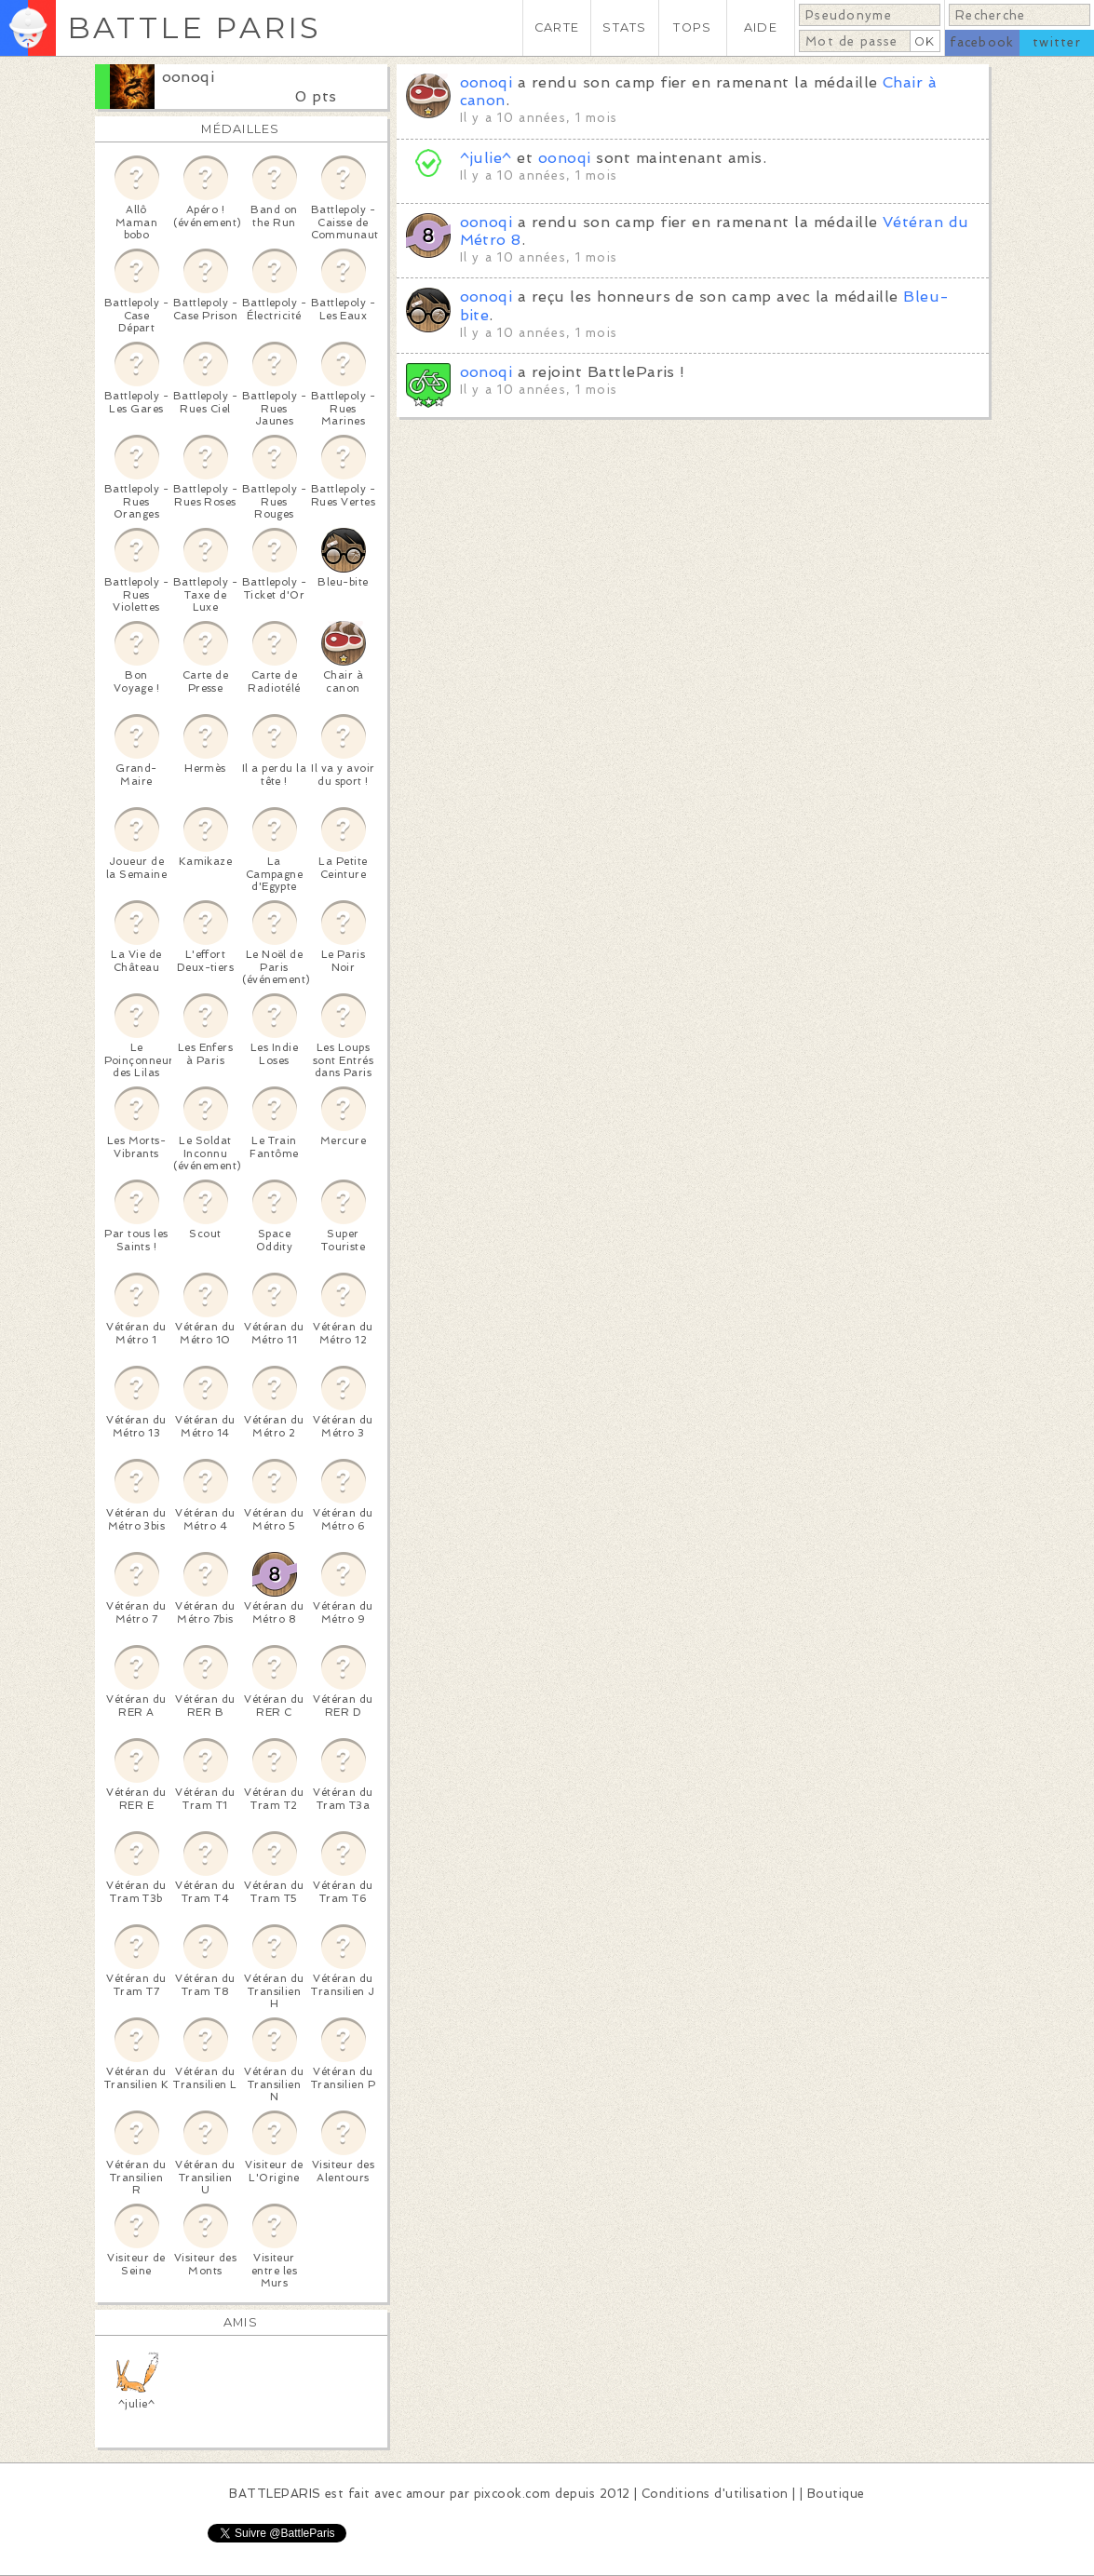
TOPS (692, 27)
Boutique (836, 2494)
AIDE (760, 27)
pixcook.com (512, 2494)
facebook (982, 42)
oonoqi (188, 77)
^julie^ (486, 158)
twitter (1057, 42)
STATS (624, 27)
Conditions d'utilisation (715, 2494)
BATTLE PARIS (194, 27)
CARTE (556, 27)
